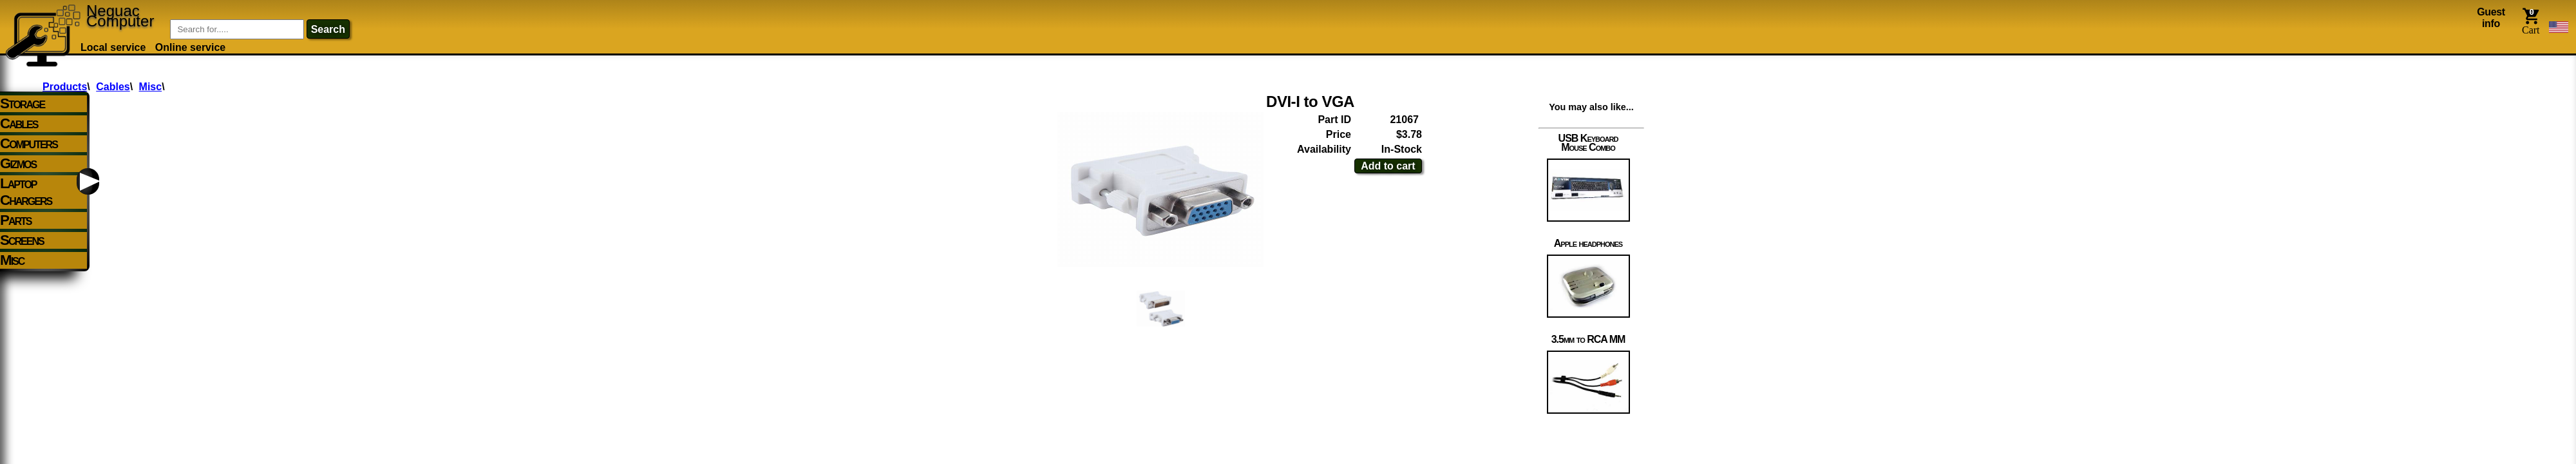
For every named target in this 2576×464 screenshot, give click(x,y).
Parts (16, 220)
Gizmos (18, 163)
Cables (18, 123)
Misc (12, 260)
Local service (113, 47)
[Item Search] (237, 29)
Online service (190, 47)
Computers (28, 143)
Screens (22, 240)
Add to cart (1388, 165)
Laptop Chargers (26, 191)
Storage (22, 103)
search (328, 29)
